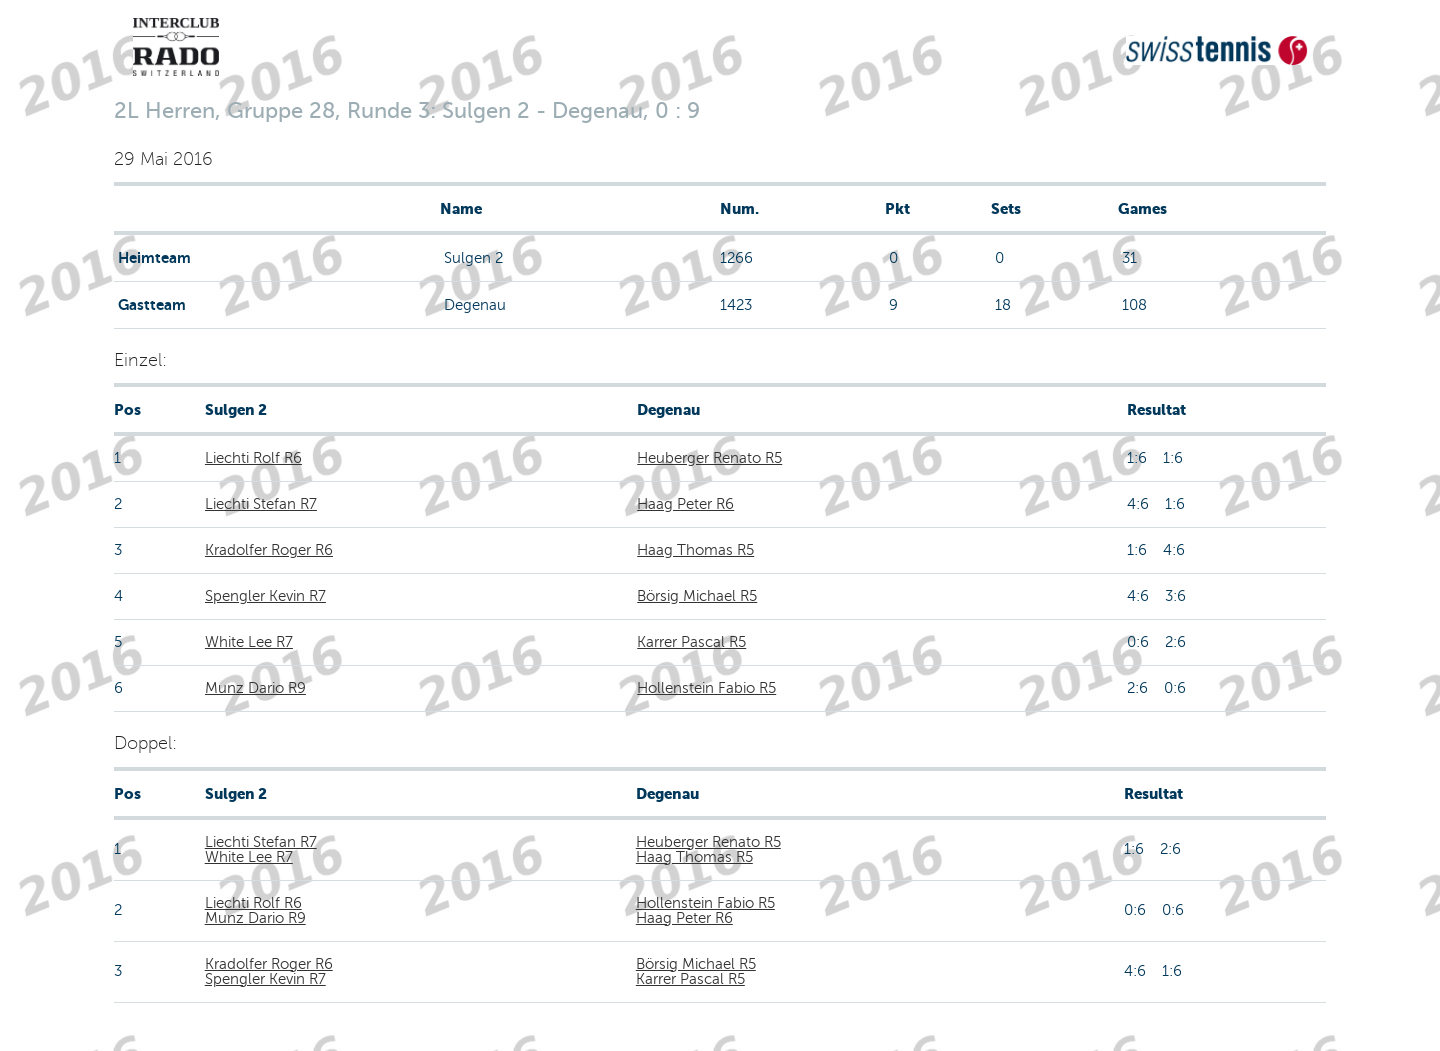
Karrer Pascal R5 (691, 642)
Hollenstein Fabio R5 (706, 688)
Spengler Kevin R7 (265, 596)
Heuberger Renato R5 (709, 458)
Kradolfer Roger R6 (269, 550)
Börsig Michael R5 (697, 596)
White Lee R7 (249, 642)
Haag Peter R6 (685, 504)
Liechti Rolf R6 (253, 458)
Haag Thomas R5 (695, 550)
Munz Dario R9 (255, 688)
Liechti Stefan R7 (261, 504)
